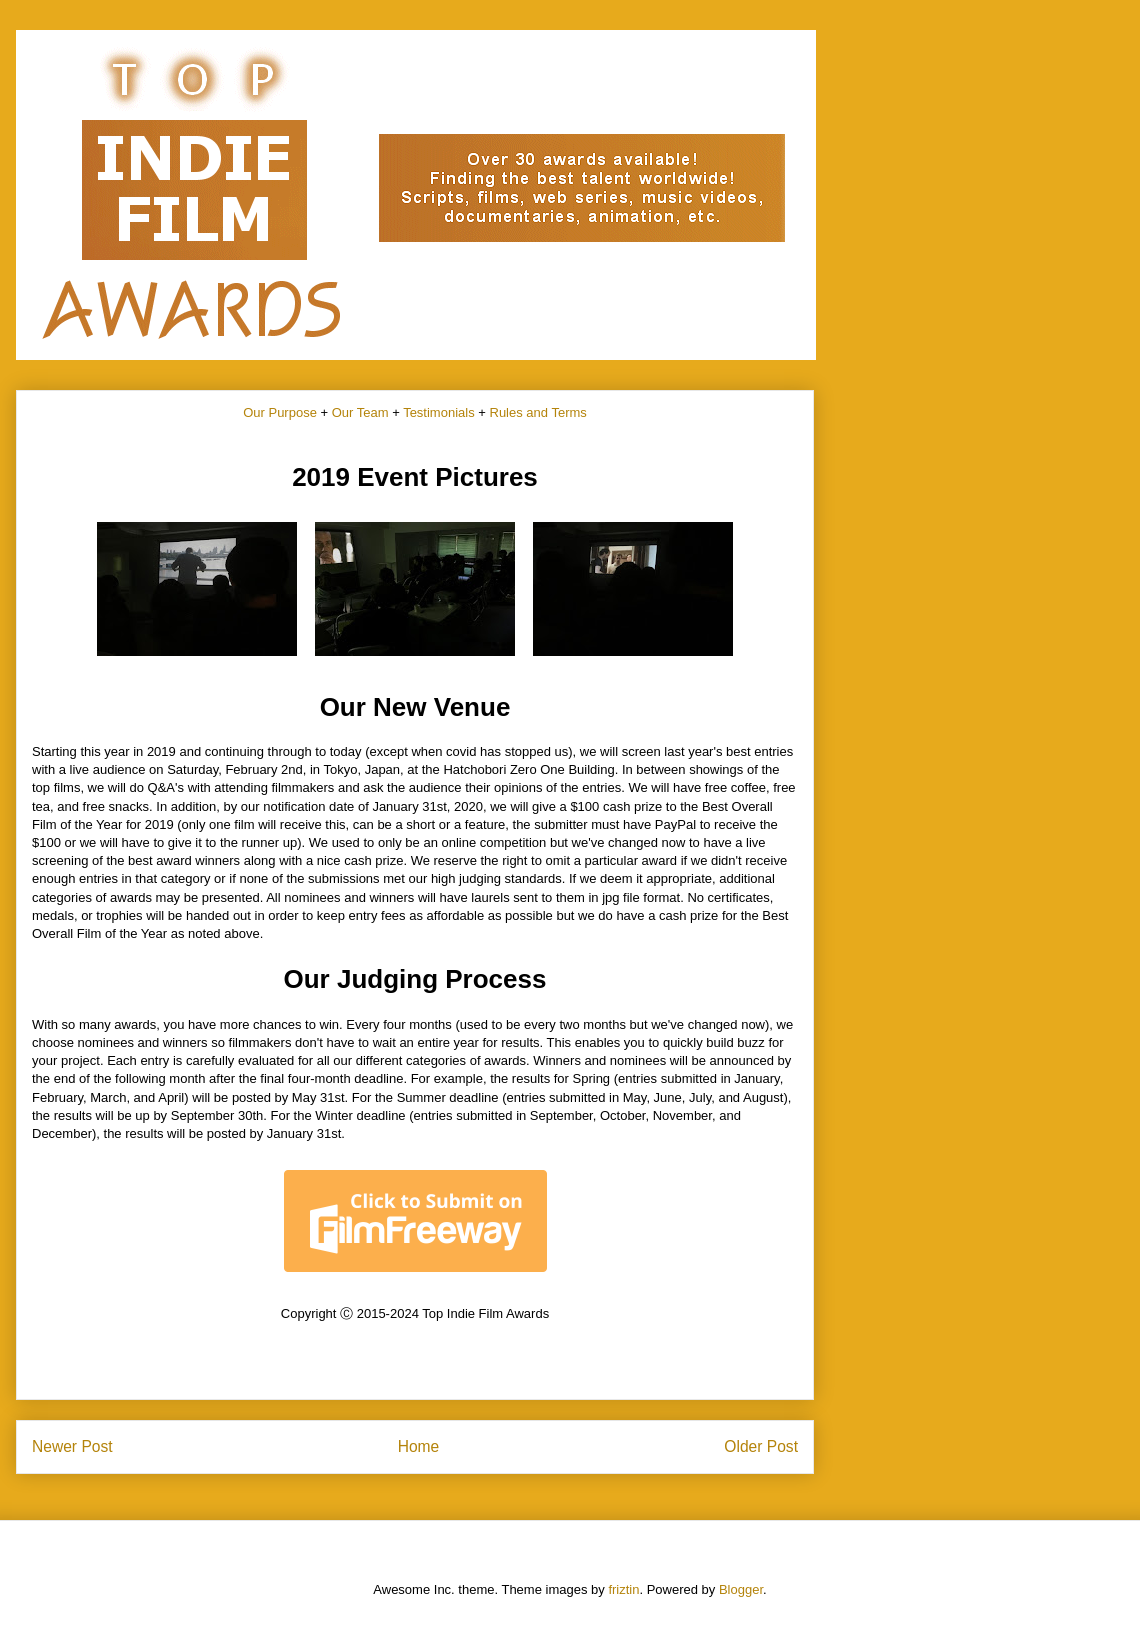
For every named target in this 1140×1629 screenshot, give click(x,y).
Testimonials (439, 412)
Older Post (761, 1446)
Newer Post (72, 1446)
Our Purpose (280, 412)
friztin (623, 1589)
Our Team (360, 412)
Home (419, 1446)
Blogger (741, 1589)
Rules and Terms (538, 412)
